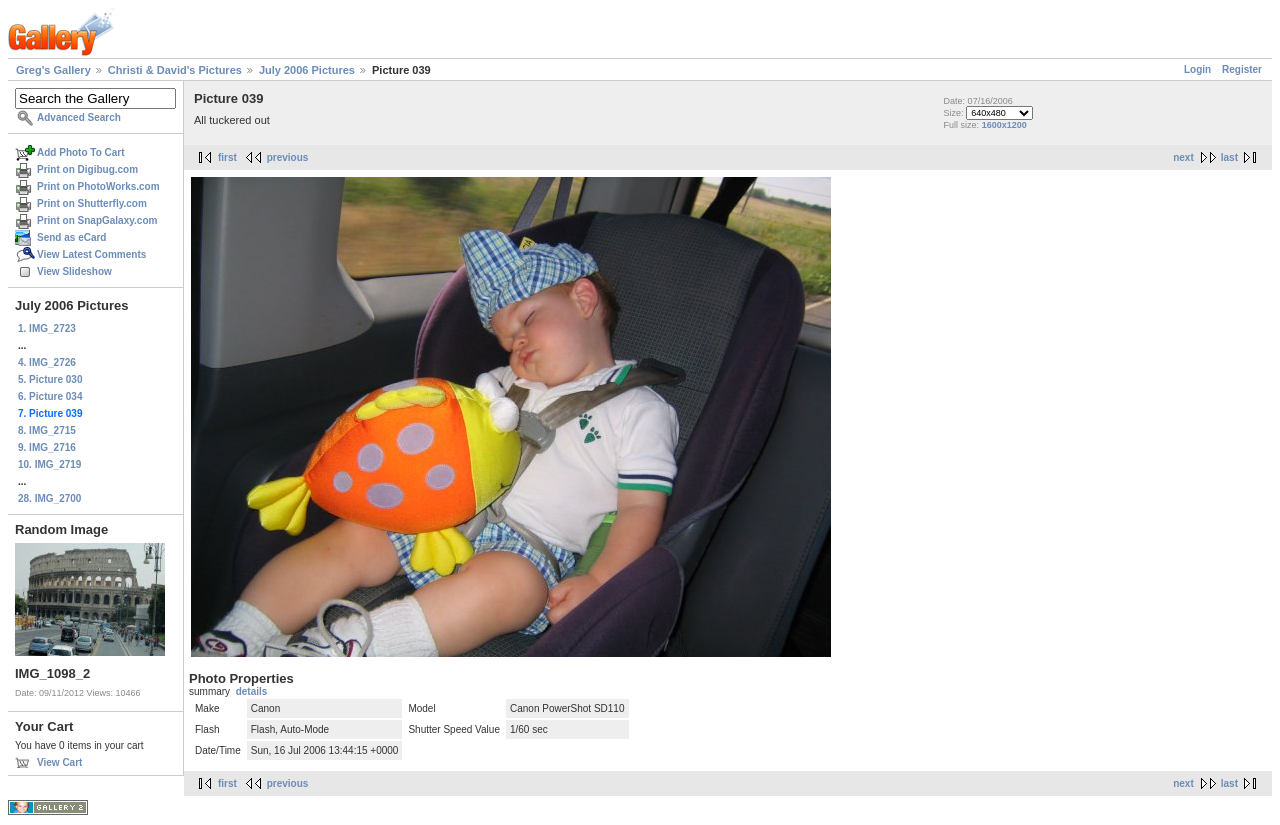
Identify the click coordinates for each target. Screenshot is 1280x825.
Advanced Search (79, 117)
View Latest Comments (91, 254)
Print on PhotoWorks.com (98, 186)
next (1183, 157)
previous (288, 157)
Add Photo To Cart (81, 152)
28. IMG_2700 (49, 498)
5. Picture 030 (50, 379)
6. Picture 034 (50, 396)
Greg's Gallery (53, 70)
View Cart (59, 762)
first (227, 157)
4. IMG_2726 (47, 362)
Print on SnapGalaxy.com (97, 220)
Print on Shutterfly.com (92, 203)
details (252, 691)
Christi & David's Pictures (175, 70)
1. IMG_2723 (47, 328)
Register (1242, 69)
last (1229, 157)
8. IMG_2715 (47, 430)
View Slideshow (74, 271)
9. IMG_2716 (47, 447)
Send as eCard (71, 237)
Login (1197, 69)
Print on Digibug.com (87, 169)
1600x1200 (1004, 125)
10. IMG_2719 (49, 464)
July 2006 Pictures (307, 70)
